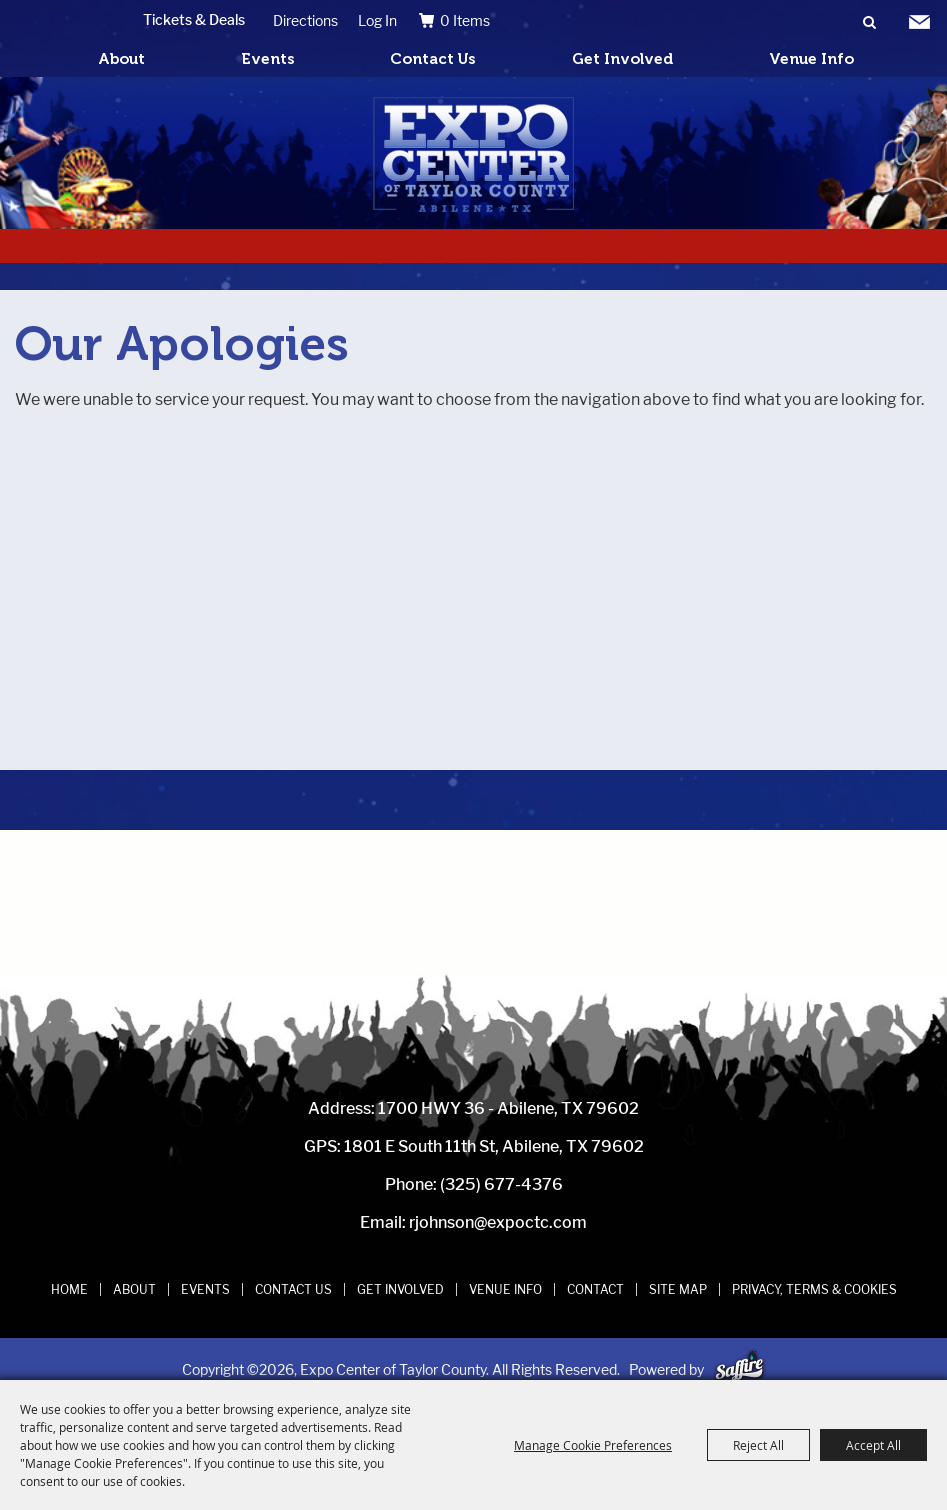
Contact (595, 1289)
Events (268, 59)
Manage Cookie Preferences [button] (593, 1445)
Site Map (678, 1289)
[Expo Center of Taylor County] (473, 154)
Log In (377, 20)
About (121, 59)
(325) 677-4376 (501, 1184)
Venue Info (811, 59)
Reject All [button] (758, 1445)
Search (869, 23)
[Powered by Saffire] (739, 1369)
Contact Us (433, 59)
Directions (305, 20)
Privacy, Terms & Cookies (814, 1289)
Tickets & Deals (194, 19)
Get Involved (622, 59)
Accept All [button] (873, 1445)
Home (69, 1289)
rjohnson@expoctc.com (498, 1222)
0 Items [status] (465, 20)
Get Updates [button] (919, 23)
